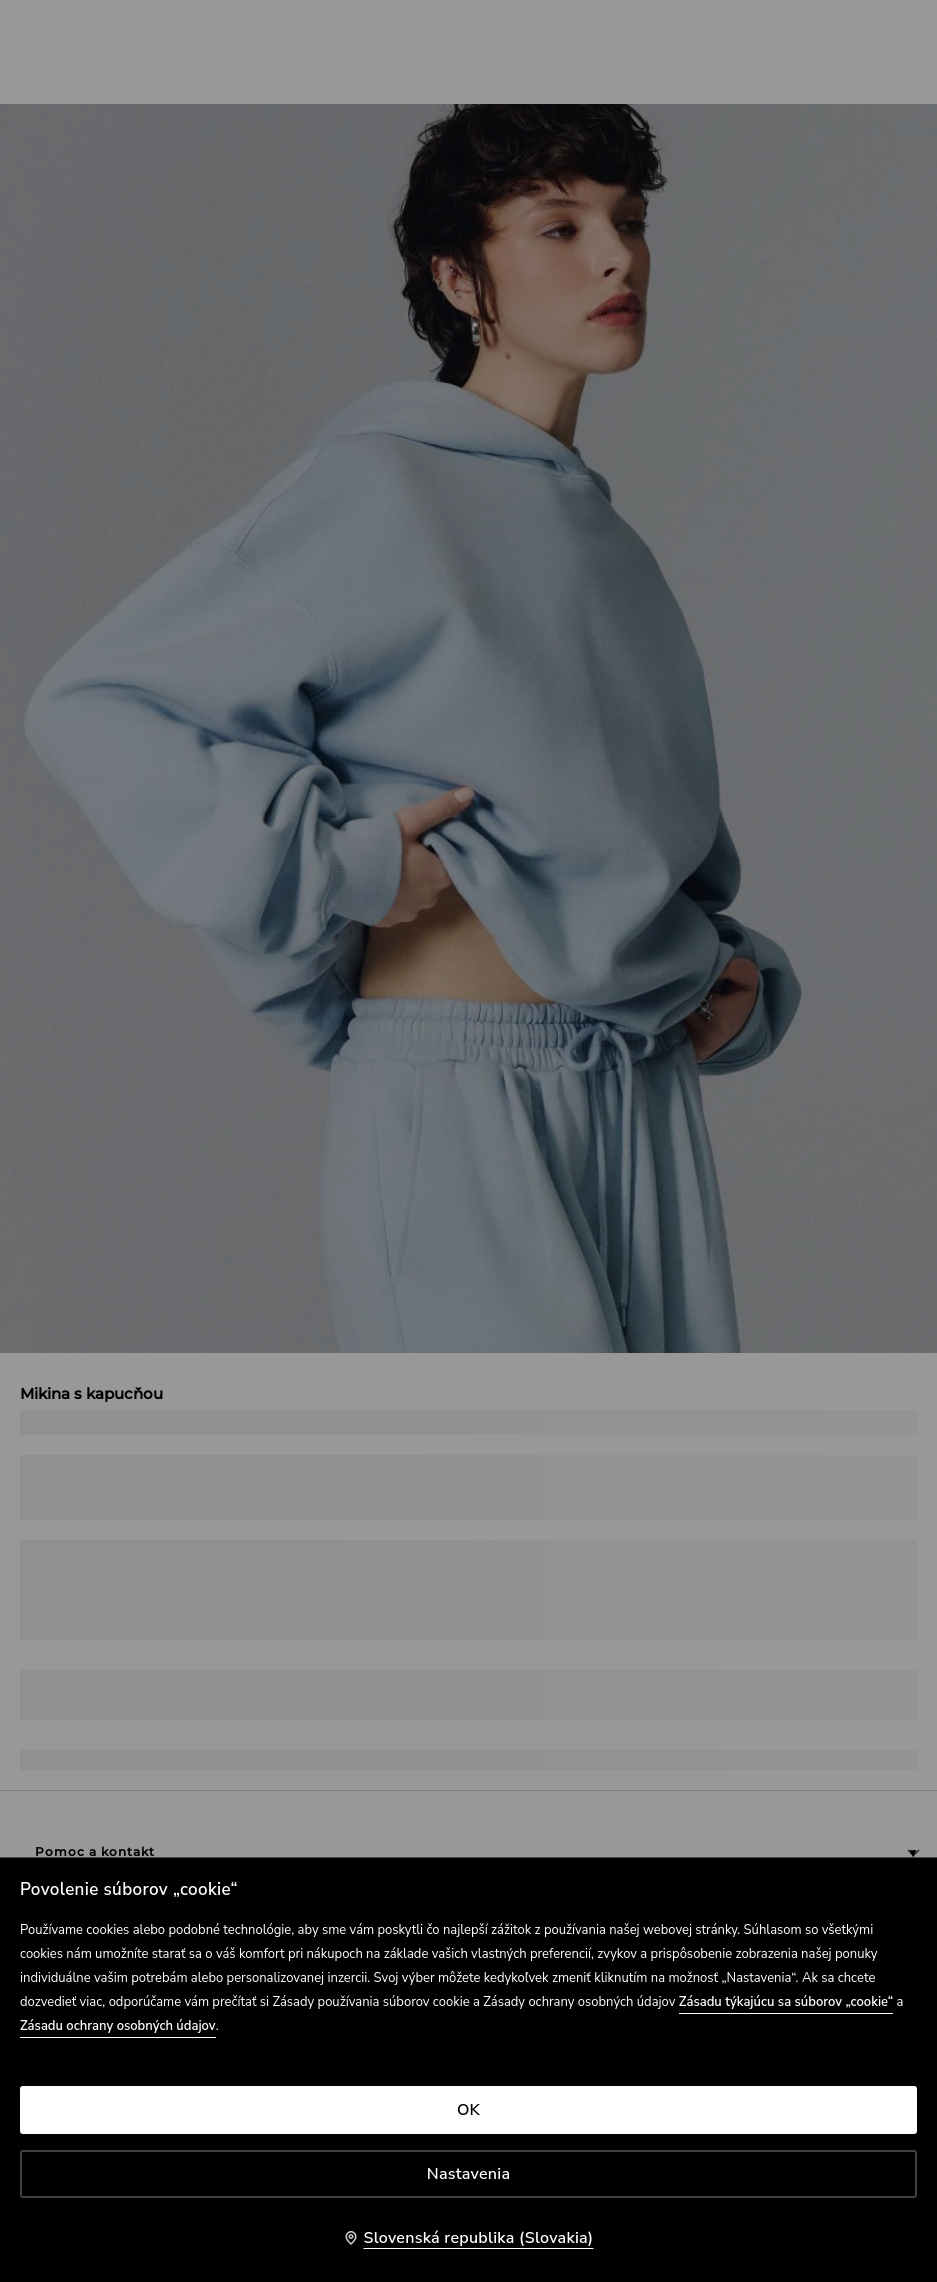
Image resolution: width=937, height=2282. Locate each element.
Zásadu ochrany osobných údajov (118, 2026)
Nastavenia (468, 2174)
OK (468, 2110)
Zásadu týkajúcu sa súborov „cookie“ (786, 2002)
